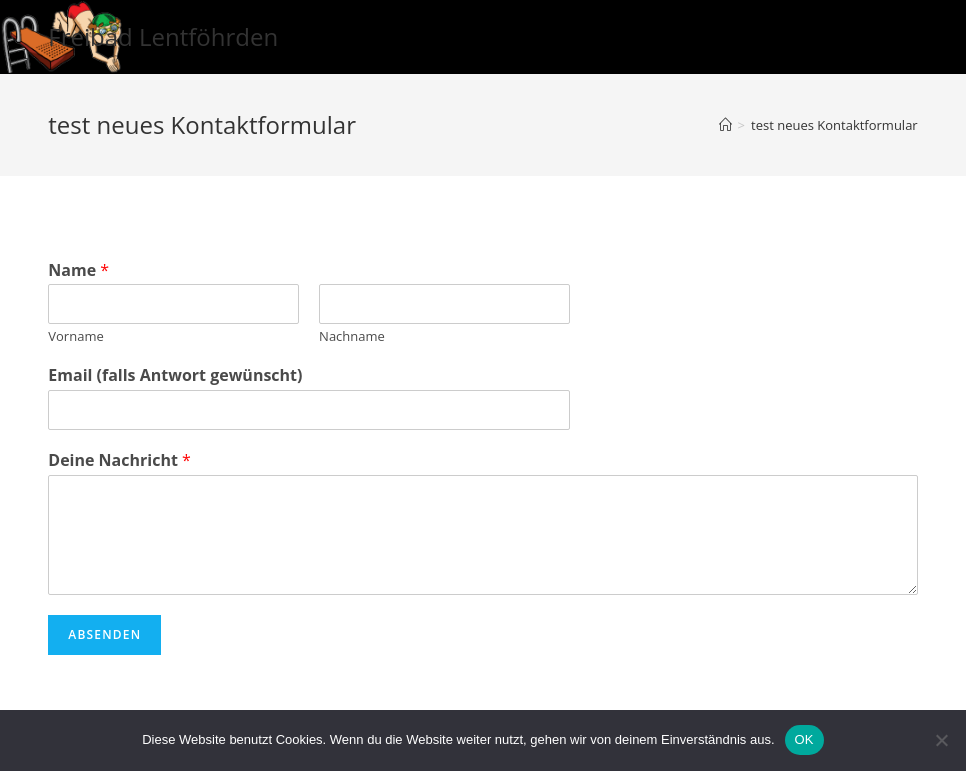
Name (78, 270)
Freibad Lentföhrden (163, 36)
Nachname (352, 336)
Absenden (104, 634)
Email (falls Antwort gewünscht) (175, 375)
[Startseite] (725, 125)
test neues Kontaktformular (834, 125)
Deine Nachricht (119, 460)
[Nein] (941, 740)
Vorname (75, 336)
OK (804, 739)
